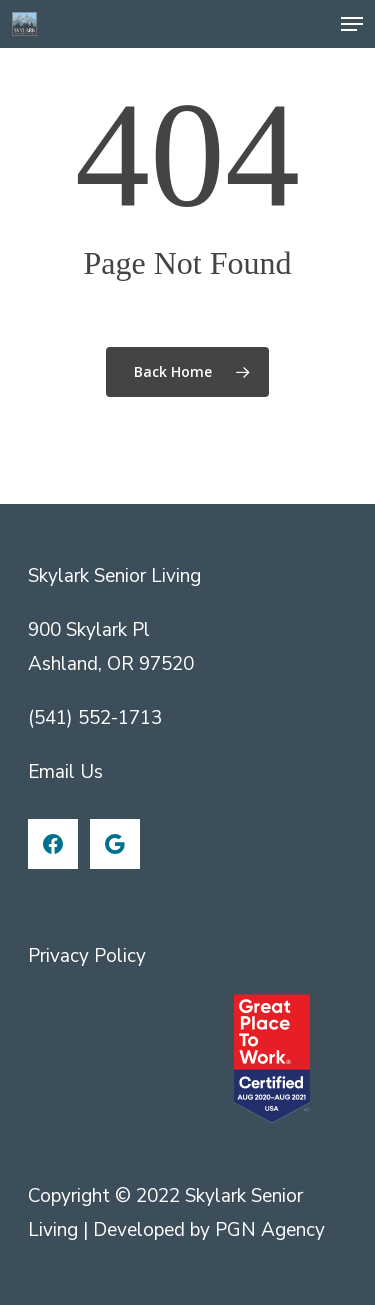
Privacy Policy (87, 956)
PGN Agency (270, 1230)
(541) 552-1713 (95, 718)
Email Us (65, 772)
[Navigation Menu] (352, 24)
